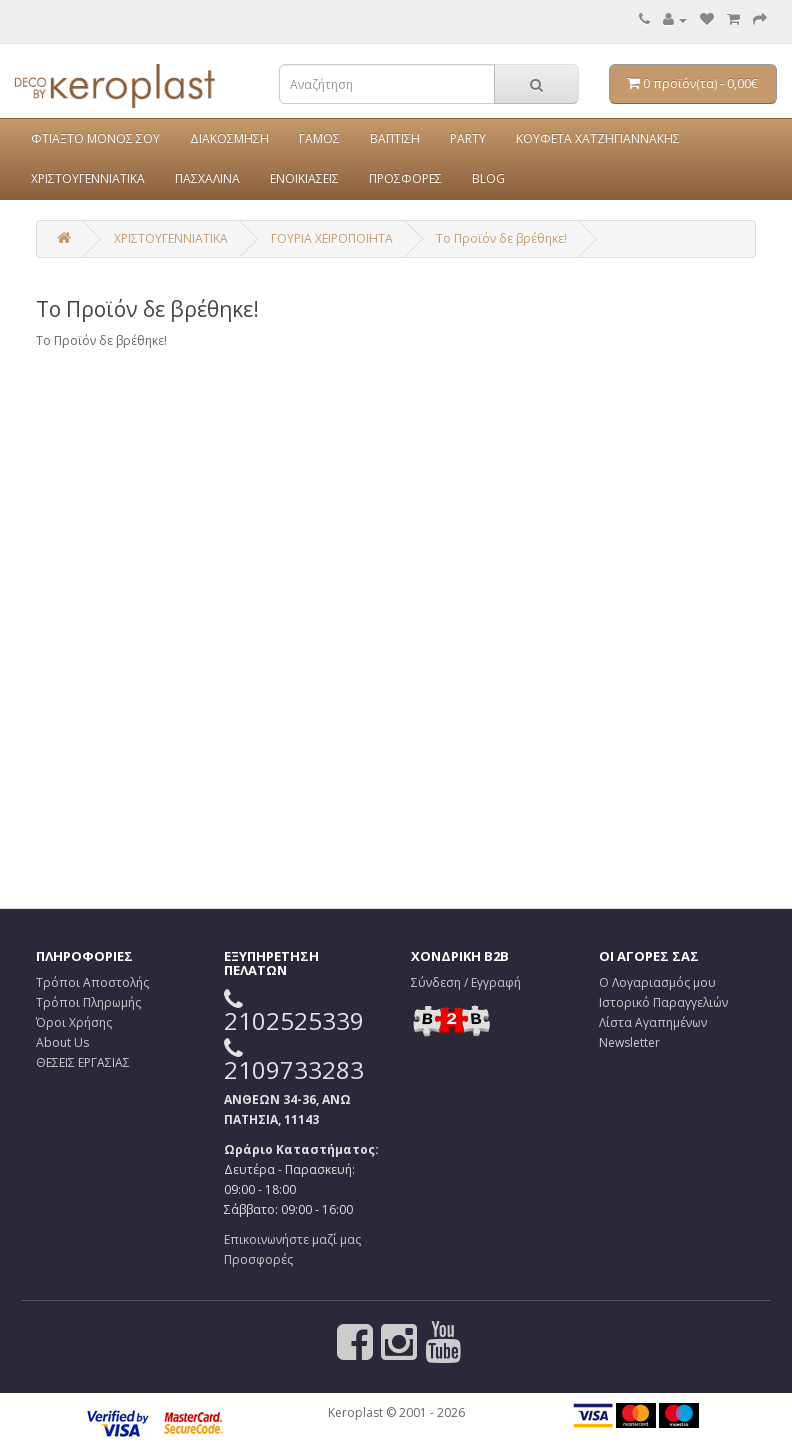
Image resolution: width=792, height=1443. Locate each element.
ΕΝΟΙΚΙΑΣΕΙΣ (304, 178)
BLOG (488, 178)
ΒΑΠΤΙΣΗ (395, 138)
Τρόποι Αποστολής (92, 982)
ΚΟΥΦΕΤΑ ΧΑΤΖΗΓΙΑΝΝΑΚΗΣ (598, 138)
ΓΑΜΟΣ (319, 138)
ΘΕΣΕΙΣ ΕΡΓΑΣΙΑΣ (83, 1062)
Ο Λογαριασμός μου (657, 982)
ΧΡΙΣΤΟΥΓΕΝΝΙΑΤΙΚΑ (88, 178)
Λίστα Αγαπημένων (653, 1022)
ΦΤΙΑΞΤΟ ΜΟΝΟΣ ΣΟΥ (95, 138)
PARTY (468, 138)
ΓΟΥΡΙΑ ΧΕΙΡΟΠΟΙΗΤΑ (332, 238)
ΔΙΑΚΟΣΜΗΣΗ (229, 138)
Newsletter (629, 1042)
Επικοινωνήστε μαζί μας (292, 1239)
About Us (62, 1042)
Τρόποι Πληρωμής (88, 1002)
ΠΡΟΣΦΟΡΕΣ (405, 178)
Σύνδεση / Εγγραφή (466, 982)
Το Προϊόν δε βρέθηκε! (501, 238)
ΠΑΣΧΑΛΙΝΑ (207, 178)
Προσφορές (258, 1259)
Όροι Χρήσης (74, 1022)
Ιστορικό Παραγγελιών (663, 1002)
